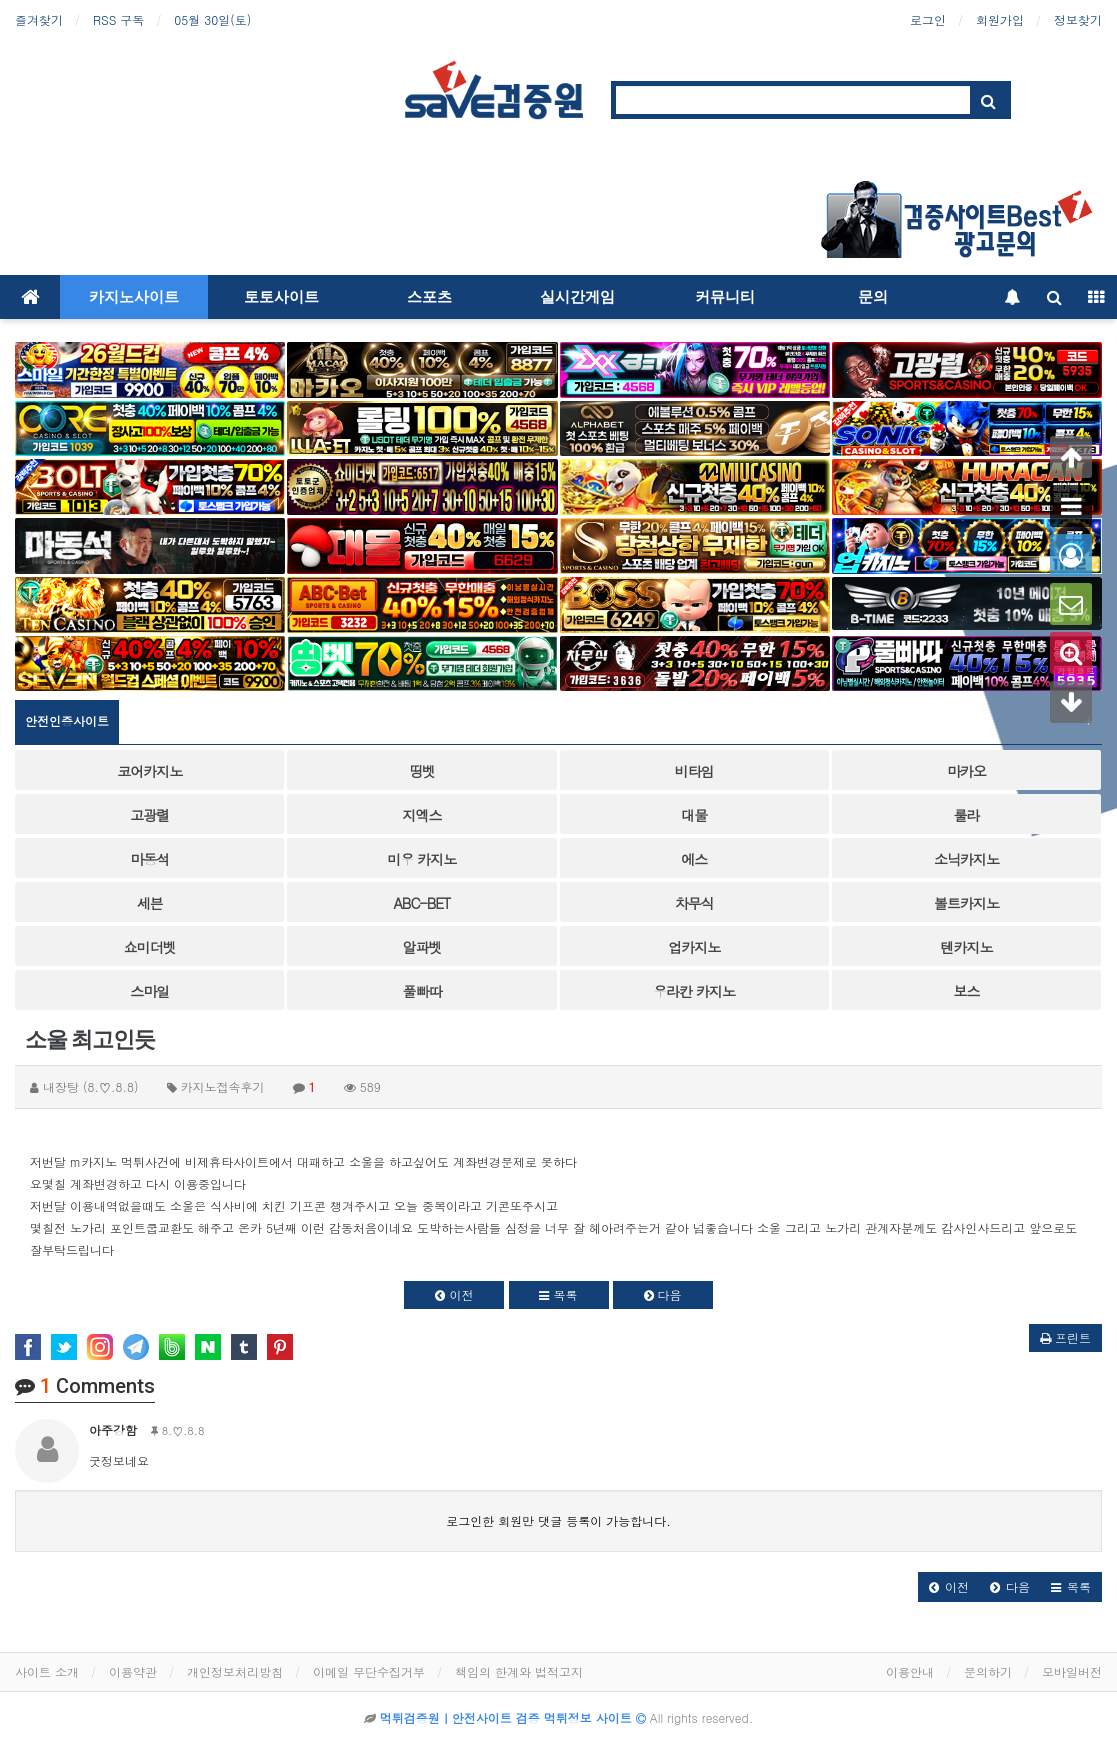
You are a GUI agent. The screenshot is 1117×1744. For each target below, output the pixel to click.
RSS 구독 (118, 19)
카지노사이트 (134, 297)
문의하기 (988, 1671)
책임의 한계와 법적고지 (519, 1671)
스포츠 (429, 297)
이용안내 (910, 1671)
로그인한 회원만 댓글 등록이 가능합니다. (558, 1520)
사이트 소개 (47, 1671)
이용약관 (133, 1671)
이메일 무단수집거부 (369, 1671)
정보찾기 (1078, 19)
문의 (873, 297)
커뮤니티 (725, 297)
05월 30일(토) (212, 19)
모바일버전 (1072, 1671)
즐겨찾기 (39, 19)
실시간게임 (577, 297)
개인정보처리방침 (235, 1671)
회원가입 (1000, 19)
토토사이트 (281, 297)
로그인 (928, 19)
